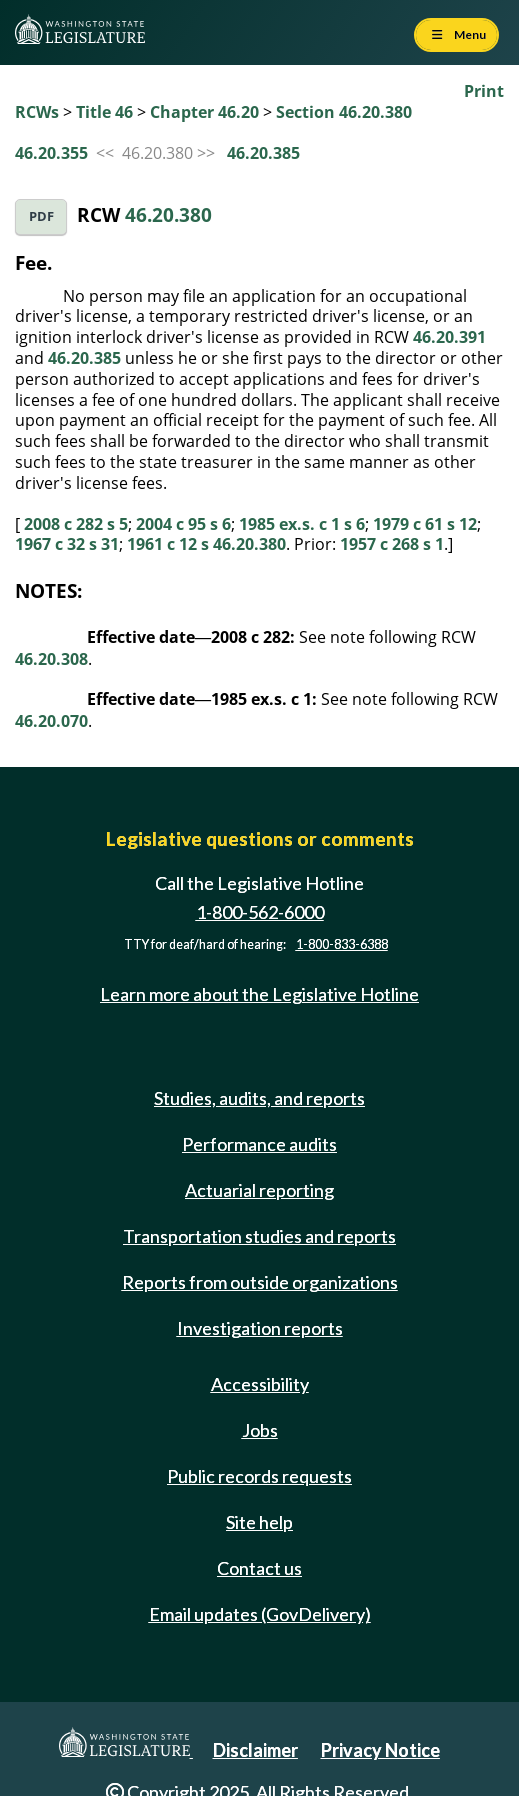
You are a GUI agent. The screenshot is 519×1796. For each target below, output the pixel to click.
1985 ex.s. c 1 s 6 (302, 524)
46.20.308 (51, 659)
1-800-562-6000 (260, 912)
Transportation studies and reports (259, 1236)
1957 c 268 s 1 (392, 544)
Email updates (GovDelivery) (260, 1614)
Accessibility (260, 1384)
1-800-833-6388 (342, 944)
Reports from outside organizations (260, 1282)
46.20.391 (449, 337)
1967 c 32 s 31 (67, 544)
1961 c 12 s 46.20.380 (206, 544)
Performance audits (259, 1144)
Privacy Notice (380, 1750)
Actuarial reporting (259, 1190)
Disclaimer (255, 1750)
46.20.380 (168, 214)
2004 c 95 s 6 (183, 524)
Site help (259, 1522)
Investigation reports (260, 1328)
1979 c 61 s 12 (425, 524)
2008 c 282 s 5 (76, 524)
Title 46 (104, 112)
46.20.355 (51, 153)
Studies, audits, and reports (259, 1098)
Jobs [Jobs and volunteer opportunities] (260, 1430)
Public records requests (259, 1476)
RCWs (37, 112)
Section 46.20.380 (344, 112)
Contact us (259, 1568)
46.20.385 (263, 153)
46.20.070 (51, 721)
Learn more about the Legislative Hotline (259, 994)
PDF (41, 216)
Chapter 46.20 (204, 112)
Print (484, 91)
